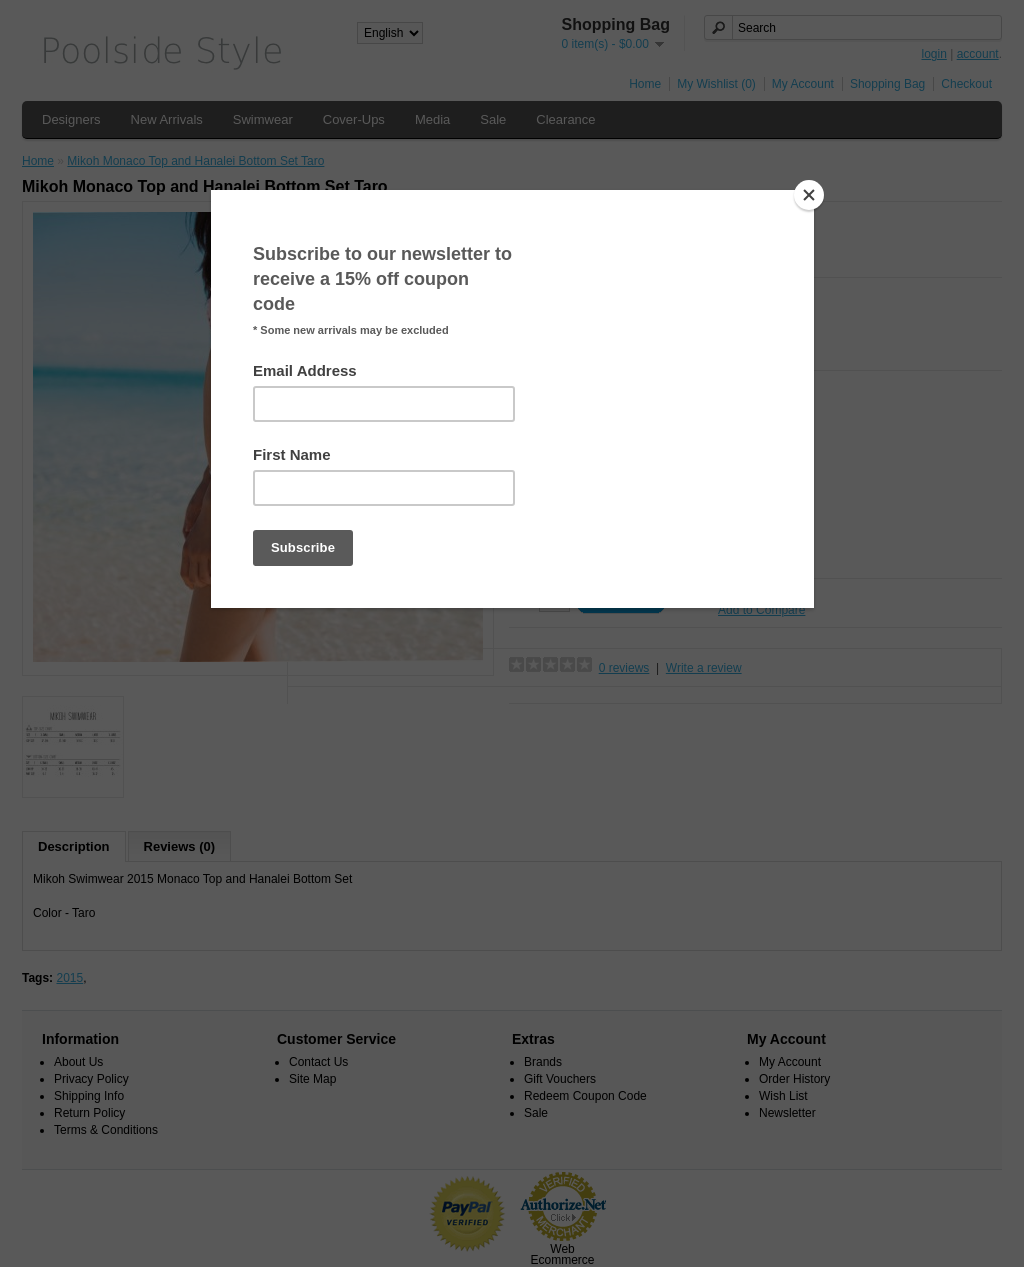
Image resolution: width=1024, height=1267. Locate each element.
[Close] (809, 195)
